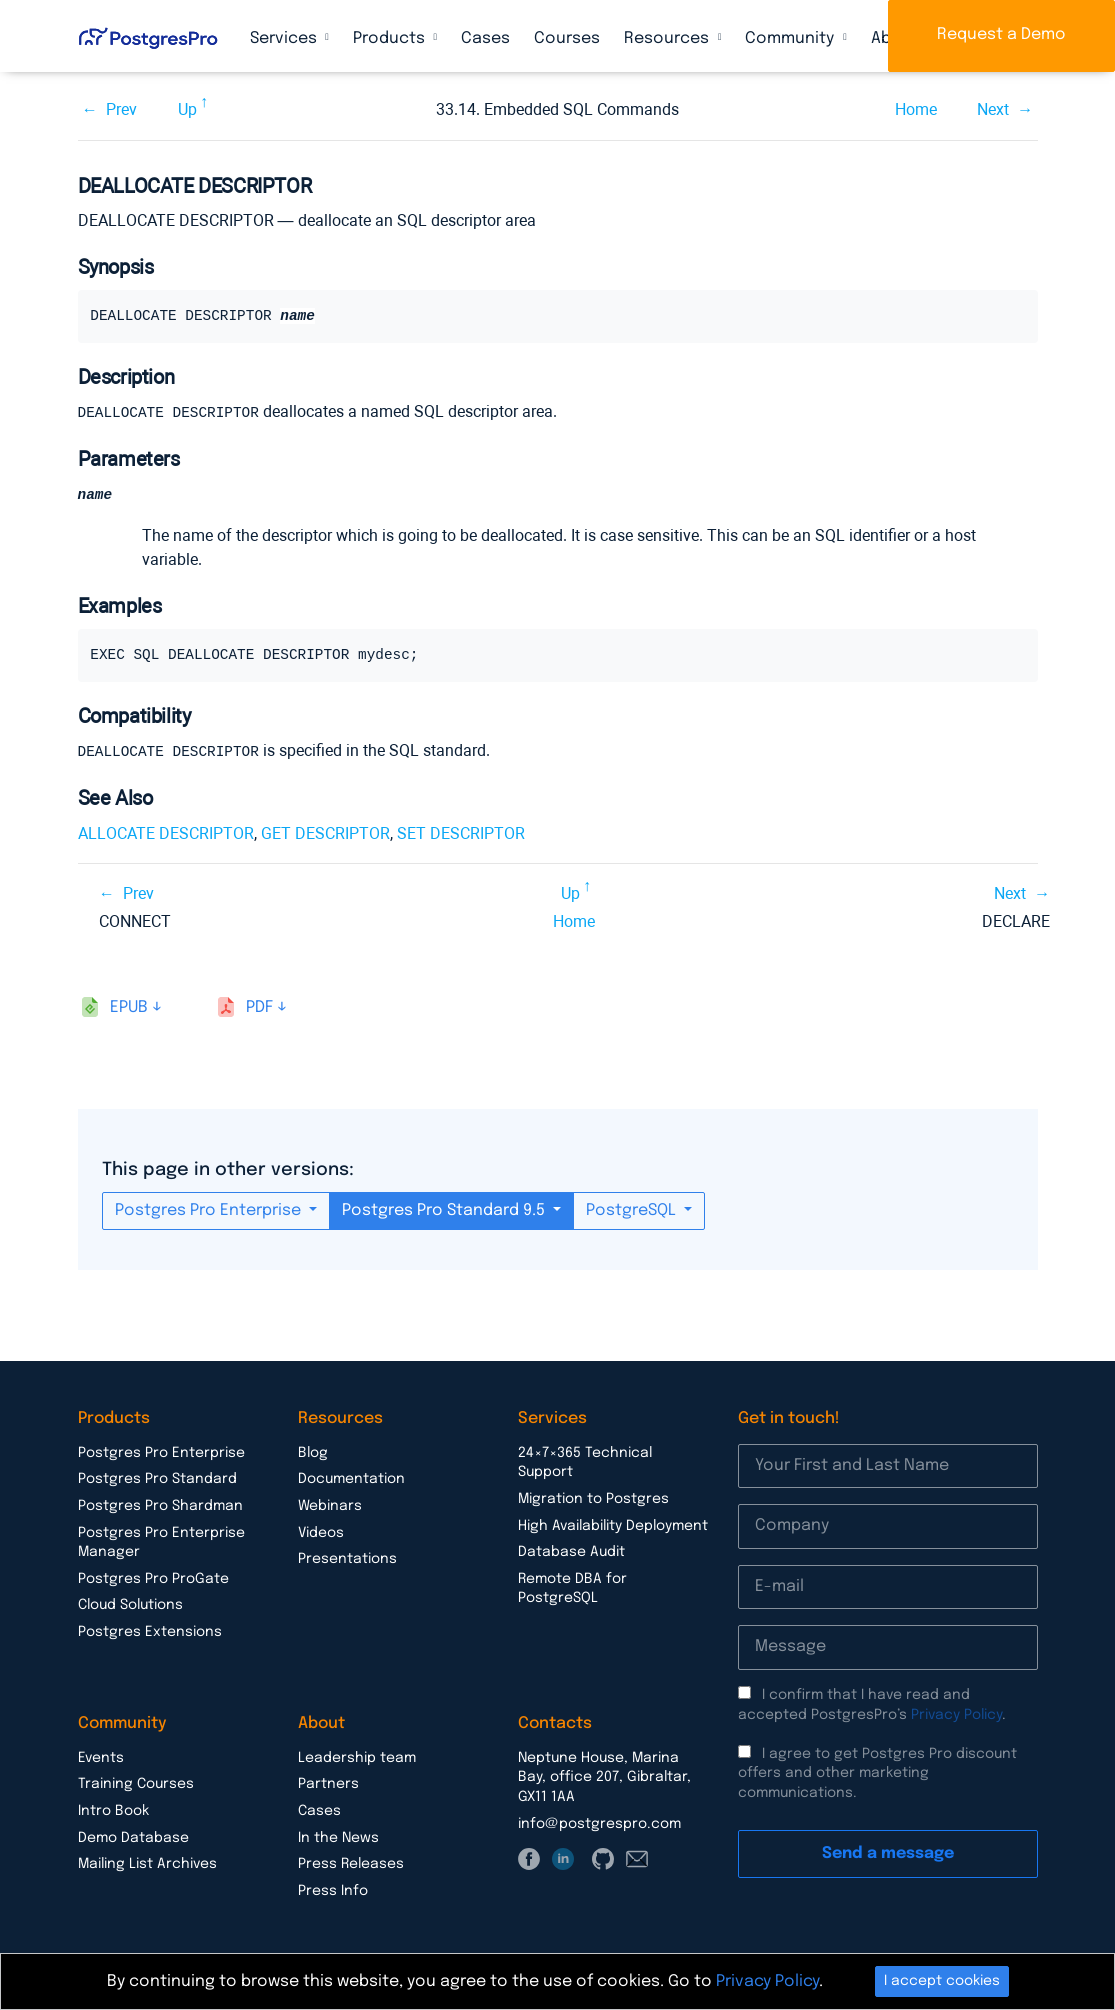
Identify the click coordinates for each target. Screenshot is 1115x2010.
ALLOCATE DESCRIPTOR (166, 832)
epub (129, 1006)
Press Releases (351, 1863)
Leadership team (357, 1757)
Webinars (330, 1505)
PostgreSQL (633, 1209)
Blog (313, 1452)
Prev (121, 109)
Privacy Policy (956, 1714)
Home (916, 109)
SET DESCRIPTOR (461, 832)
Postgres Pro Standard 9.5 (445, 1209)
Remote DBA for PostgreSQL (572, 1588)
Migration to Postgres (593, 1498)
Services (285, 38)
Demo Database (133, 1837)
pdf (259, 1006)
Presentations (347, 1558)
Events (101, 1757)
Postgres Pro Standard (157, 1478)
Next (993, 109)
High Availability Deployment (613, 1525)
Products (391, 38)
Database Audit (571, 1551)
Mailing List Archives (147, 1863)
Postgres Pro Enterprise (210, 1209)
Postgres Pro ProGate (153, 1578)
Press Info (333, 1890)
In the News (338, 1837)
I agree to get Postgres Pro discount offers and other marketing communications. (877, 1772)
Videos (321, 1532)
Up (187, 109)
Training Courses (136, 1783)
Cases (485, 38)
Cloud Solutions (130, 1604)
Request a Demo (1001, 34)
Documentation (351, 1478)
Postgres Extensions (150, 1631)
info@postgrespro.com (599, 1823)
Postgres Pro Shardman (160, 1505)
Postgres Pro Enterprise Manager (161, 1542)
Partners (328, 1783)
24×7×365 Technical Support (585, 1462)
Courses (567, 38)
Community (791, 38)
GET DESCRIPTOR (325, 832)
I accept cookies (942, 1981)
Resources (668, 38)
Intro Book (113, 1810)
